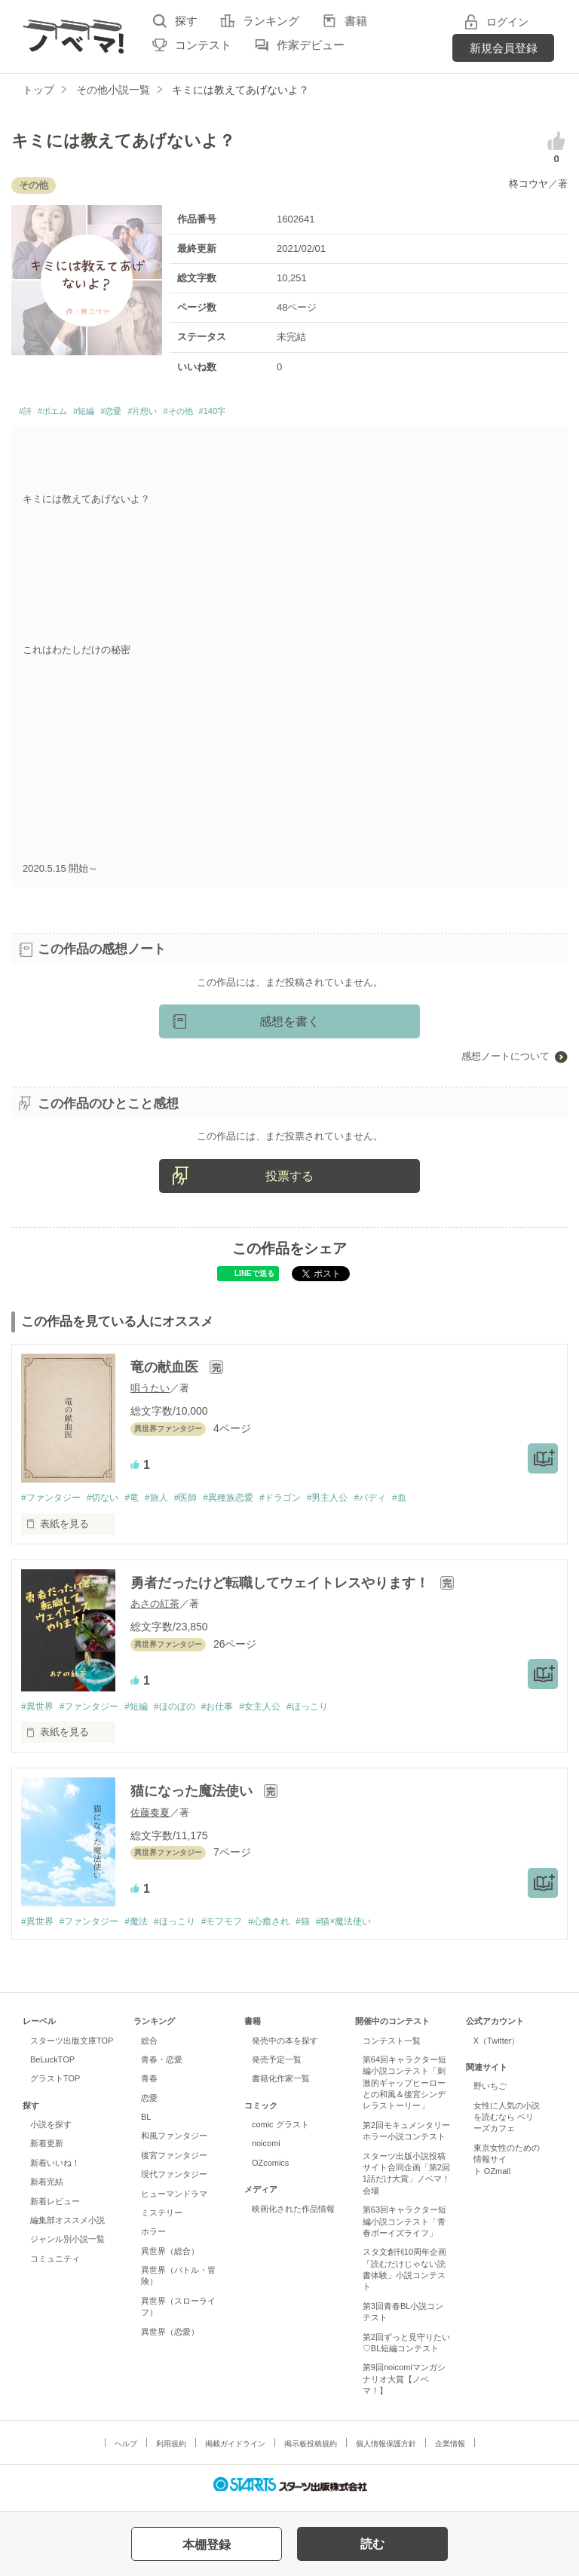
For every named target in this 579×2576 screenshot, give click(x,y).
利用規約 (171, 2450)
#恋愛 (142, 413)
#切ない (110, 1501)
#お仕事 (237, 1712)
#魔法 (147, 1928)
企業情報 (450, 2450)
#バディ (407, 1501)
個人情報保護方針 (386, 2450)
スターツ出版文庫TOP (71, 2047)
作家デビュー (311, 44)
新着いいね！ (55, 2169)
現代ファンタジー (174, 2181)
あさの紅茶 (154, 1609)
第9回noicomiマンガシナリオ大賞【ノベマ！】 (404, 2386)
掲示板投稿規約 (310, 2450)
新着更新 (46, 2150)
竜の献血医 (166, 1370)
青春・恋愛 (161, 2067)
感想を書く (289, 1026)
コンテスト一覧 (392, 2047)
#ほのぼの (190, 1712)
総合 (149, 2047)
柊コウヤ (528, 183)
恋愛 (149, 2104)
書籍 (356, 20)
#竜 (142, 1501)
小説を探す (51, 2131)
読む (372, 2544)
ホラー (153, 2238)
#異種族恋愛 (250, 1501)
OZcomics (270, 2169)
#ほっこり (336, 1712)
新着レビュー (55, 2208)
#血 (439, 1501)
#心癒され (294, 1928)
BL (146, 2124)
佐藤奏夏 (150, 1818)
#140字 (278, 413)
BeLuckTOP (52, 2067)
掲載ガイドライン (235, 2450)
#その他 (233, 413)
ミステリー (161, 2220)
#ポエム (64, 413)
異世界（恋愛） (170, 2338)
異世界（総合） (170, 2257)
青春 (149, 2085)
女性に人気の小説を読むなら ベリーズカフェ (506, 2124)
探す (186, 20)
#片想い (184, 413)
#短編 (106, 413)
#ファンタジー (53, 1501)
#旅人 (170, 1501)
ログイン (507, 22)
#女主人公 (284, 1712)
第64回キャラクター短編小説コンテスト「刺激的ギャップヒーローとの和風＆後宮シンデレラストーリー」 (404, 2090)
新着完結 (46, 2189)
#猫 (331, 1928)
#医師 (203, 1501)
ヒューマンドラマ (174, 2200)
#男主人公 (360, 1501)
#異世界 (38, 1712)
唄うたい (150, 1392)
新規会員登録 (504, 47)
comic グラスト (280, 2131)
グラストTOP (55, 2085)
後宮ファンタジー (174, 2162)
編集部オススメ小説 (67, 2227)
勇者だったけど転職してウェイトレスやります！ (281, 1588)
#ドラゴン (307, 1501)
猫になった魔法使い (193, 1797)
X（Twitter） (496, 2047)
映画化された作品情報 (293, 2215)
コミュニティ (55, 2265)
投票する (289, 1179)
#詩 (27, 413)
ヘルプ (126, 2450)
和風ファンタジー (174, 2143)
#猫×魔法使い (378, 1928)
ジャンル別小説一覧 (67, 2246)
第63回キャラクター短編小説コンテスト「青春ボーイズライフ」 (404, 2229)
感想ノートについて (505, 1060)
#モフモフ (242, 1928)
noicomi (266, 2150)
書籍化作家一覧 (281, 2085)
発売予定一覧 (277, 2067)
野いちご (490, 2093)
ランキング (271, 20)
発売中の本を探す (285, 2047)
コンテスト (203, 44)
